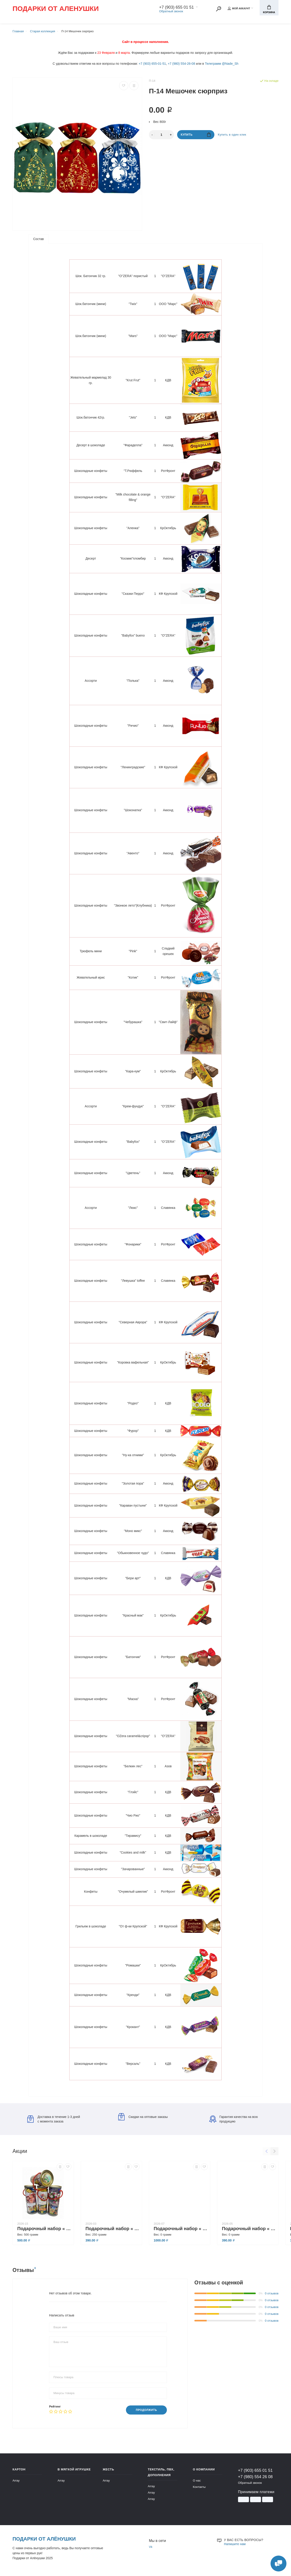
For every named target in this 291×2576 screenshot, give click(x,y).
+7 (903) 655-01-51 (152, 63)
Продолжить (146, 2410)
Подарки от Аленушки (56, 8)
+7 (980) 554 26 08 (255, 2476)
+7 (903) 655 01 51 (176, 7)
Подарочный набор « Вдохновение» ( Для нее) (249, 2228)
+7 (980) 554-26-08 (181, 63)
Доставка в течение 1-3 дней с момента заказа (53, 2119)
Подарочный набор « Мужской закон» (112, 2228)
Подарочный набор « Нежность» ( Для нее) (181, 2228)
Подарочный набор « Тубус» (44, 2228)
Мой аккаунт (239, 8)
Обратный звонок (171, 11)
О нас (197, 2480)
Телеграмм (213, 63)
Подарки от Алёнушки (44, 2539)
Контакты (199, 2487)
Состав (38, 239)
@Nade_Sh (230, 63)
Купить (196, 134)
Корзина (269, 9)
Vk (150, 2547)
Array (16, 2480)
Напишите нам (235, 2544)
